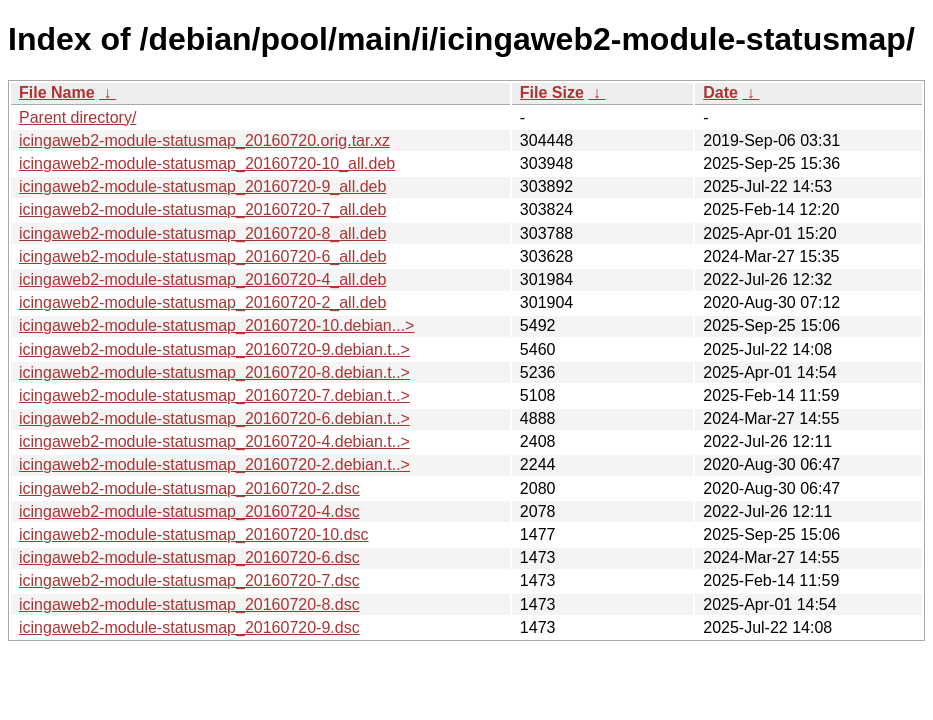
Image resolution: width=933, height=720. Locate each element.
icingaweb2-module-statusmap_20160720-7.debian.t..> (214, 395)
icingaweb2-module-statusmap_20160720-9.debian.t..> (214, 349)
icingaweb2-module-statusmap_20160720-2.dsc (189, 488)
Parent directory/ (77, 117)
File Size (552, 92)
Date (720, 92)
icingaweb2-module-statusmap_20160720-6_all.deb (202, 256)
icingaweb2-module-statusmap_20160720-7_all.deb (202, 209)
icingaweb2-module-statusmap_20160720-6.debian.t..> (214, 418)
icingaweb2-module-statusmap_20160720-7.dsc (189, 580)
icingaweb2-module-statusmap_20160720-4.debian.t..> (214, 441)
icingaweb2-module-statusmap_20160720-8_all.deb (202, 233)
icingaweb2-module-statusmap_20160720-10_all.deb (207, 163)
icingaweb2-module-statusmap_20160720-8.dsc (189, 604)
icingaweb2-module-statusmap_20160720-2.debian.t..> (214, 464)
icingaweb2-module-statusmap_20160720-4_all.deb (202, 279)
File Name (57, 92)
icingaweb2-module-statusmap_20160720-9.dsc (189, 627)
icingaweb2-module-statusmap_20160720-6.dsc (189, 557)
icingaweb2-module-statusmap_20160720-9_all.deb (202, 186)
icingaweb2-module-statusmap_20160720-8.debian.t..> (214, 372)
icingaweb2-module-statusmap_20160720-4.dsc (189, 511)
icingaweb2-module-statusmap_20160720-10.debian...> (216, 325)
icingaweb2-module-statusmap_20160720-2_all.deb (202, 302)
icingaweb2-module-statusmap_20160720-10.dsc (194, 534)
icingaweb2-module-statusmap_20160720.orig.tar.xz (204, 140)
